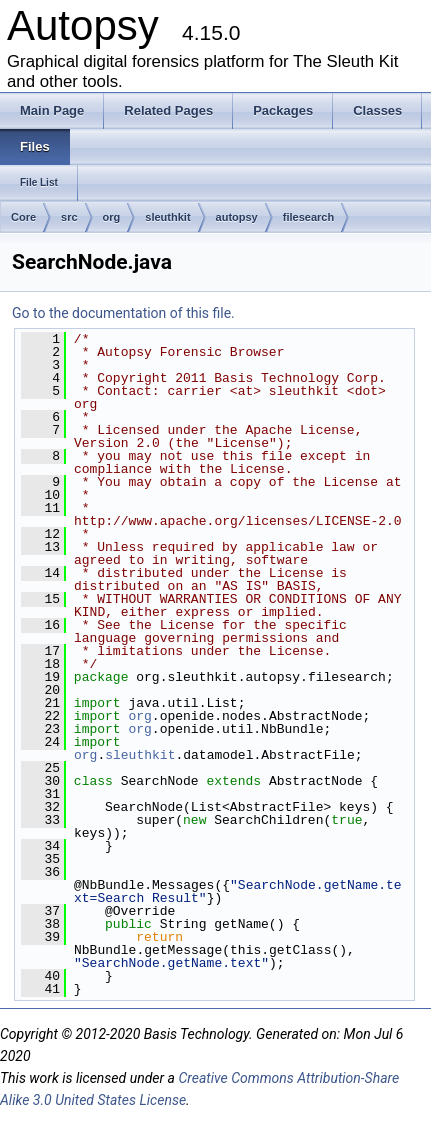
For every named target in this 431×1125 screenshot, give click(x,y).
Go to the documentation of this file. (123, 313)
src (69, 217)
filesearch (308, 217)
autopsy (237, 217)
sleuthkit (167, 217)
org (112, 217)
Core (23, 217)
